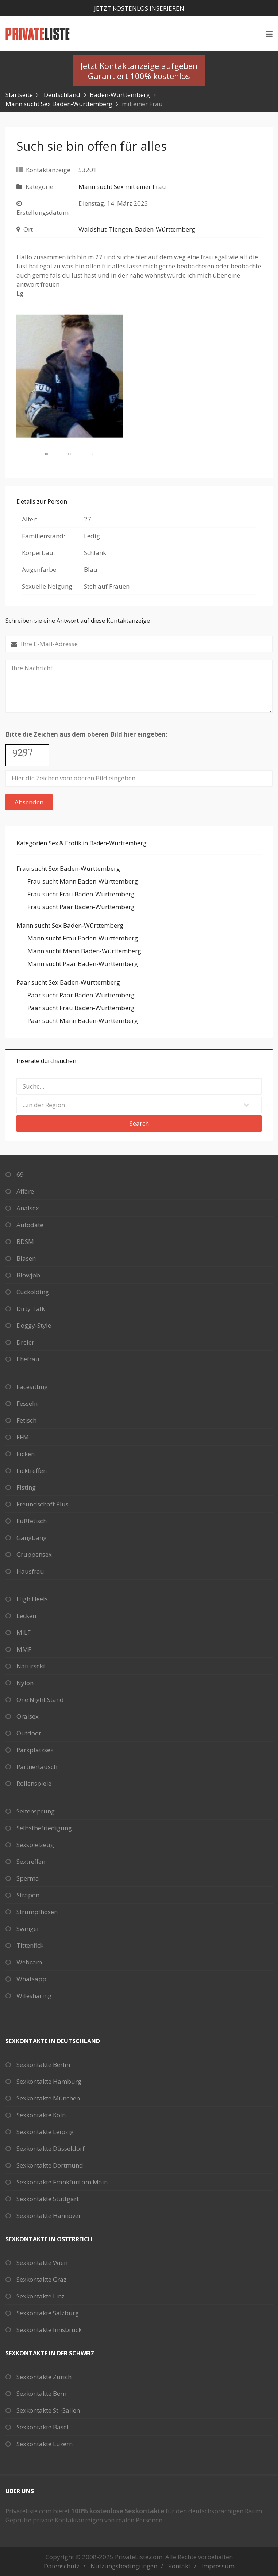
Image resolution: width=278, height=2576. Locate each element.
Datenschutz (62, 2566)
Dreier (25, 1342)
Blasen (26, 1258)
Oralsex (27, 1716)
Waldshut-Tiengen (105, 229)
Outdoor (28, 1733)
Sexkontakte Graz (41, 2279)
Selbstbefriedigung (44, 1828)
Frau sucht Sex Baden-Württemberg (68, 868)
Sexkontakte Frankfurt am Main (62, 2182)
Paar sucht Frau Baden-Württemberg (81, 1008)
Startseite (19, 94)
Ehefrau (27, 1359)
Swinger (27, 1928)
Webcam (29, 1962)
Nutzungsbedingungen (123, 2566)
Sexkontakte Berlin (43, 2064)
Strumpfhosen (37, 1912)
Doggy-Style (33, 1325)
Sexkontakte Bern (41, 2393)
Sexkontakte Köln (41, 2115)
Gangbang (31, 1537)
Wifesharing (33, 1995)
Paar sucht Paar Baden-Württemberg (81, 995)
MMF (23, 1649)
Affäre (25, 1191)
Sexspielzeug (35, 1844)
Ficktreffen (31, 1470)
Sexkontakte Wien (41, 2262)
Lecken (26, 1615)
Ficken (25, 1454)
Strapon (27, 1895)
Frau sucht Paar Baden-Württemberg (81, 907)
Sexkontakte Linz (40, 2296)
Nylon (25, 1683)
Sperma (27, 1878)
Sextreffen (30, 1861)
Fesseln (27, 1403)
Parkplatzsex (35, 1750)
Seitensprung (35, 1811)
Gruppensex (34, 1554)
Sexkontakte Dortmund (49, 2165)
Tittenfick (29, 1945)
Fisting (26, 1487)
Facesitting (32, 1386)
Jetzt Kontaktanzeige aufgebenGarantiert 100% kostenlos (139, 70)
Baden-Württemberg (120, 94)
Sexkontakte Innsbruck (49, 2329)
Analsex (27, 1208)
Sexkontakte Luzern (44, 2444)
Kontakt (179, 2566)
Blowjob (28, 1275)
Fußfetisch (31, 1521)
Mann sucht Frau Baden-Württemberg (82, 938)
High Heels (32, 1599)
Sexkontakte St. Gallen (48, 2410)
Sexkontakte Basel (42, 2427)
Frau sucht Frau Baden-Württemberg (81, 894)
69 (20, 1174)
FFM (22, 1437)
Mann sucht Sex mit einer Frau (122, 186)
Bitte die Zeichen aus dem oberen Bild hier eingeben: (86, 734)
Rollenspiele (33, 1783)
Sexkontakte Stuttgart (47, 2199)
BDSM (25, 1241)
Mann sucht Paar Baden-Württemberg (82, 963)
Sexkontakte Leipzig (45, 2131)
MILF (23, 1632)
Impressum (218, 2566)
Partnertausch (36, 1766)
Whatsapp (31, 1979)
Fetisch (26, 1420)
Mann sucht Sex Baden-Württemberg (58, 104)
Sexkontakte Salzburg (47, 2313)
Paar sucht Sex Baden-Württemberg (68, 982)
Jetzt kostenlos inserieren (139, 8)
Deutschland (62, 94)
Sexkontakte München (48, 2098)
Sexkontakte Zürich (44, 2377)
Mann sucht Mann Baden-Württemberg (84, 951)
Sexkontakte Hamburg (48, 2081)
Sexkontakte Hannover (48, 2215)
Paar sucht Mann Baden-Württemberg (82, 1020)
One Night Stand (40, 1699)
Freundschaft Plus (42, 1504)
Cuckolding (32, 1292)
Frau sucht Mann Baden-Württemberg (82, 881)
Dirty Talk (30, 1308)
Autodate (29, 1225)
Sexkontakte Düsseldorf (50, 2148)
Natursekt (30, 1666)
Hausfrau (30, 1571)
